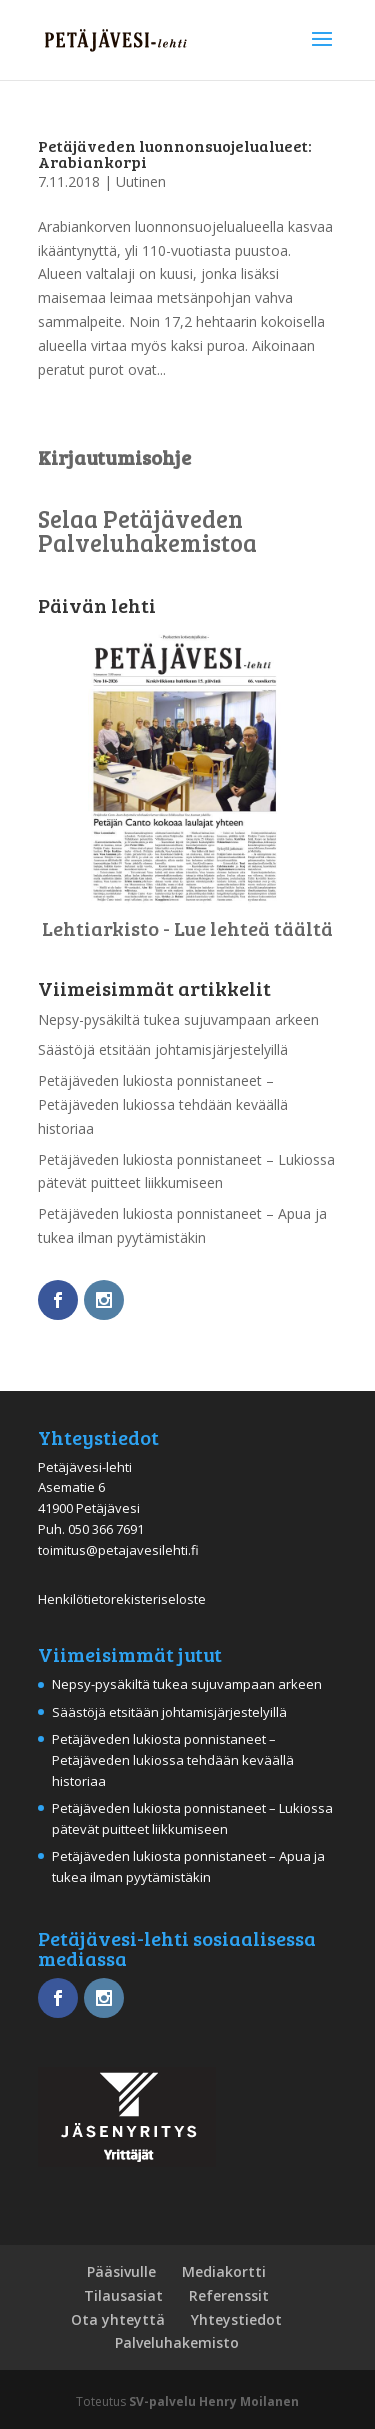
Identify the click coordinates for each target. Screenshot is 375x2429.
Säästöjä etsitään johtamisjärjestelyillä (163, 1049)
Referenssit (229, 2295)
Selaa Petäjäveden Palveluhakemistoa (147, 530)
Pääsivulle (121, 2271)
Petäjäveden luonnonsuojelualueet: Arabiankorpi (175, 153)
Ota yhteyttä (118, 2319)
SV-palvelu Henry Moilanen (214, 2401)
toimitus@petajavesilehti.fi (118, 1550)
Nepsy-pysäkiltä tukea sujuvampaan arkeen (178, 1019)
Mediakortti (224, 2271)
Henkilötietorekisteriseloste (122, 1599)
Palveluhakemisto (177, 2342)
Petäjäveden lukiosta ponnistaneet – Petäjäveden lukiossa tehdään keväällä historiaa (163, 1104)
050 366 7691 (106, 1529)
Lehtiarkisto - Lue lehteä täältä (187, 928)
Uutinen (141, 181)
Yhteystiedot (236, 2319)
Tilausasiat (123, 2295)
